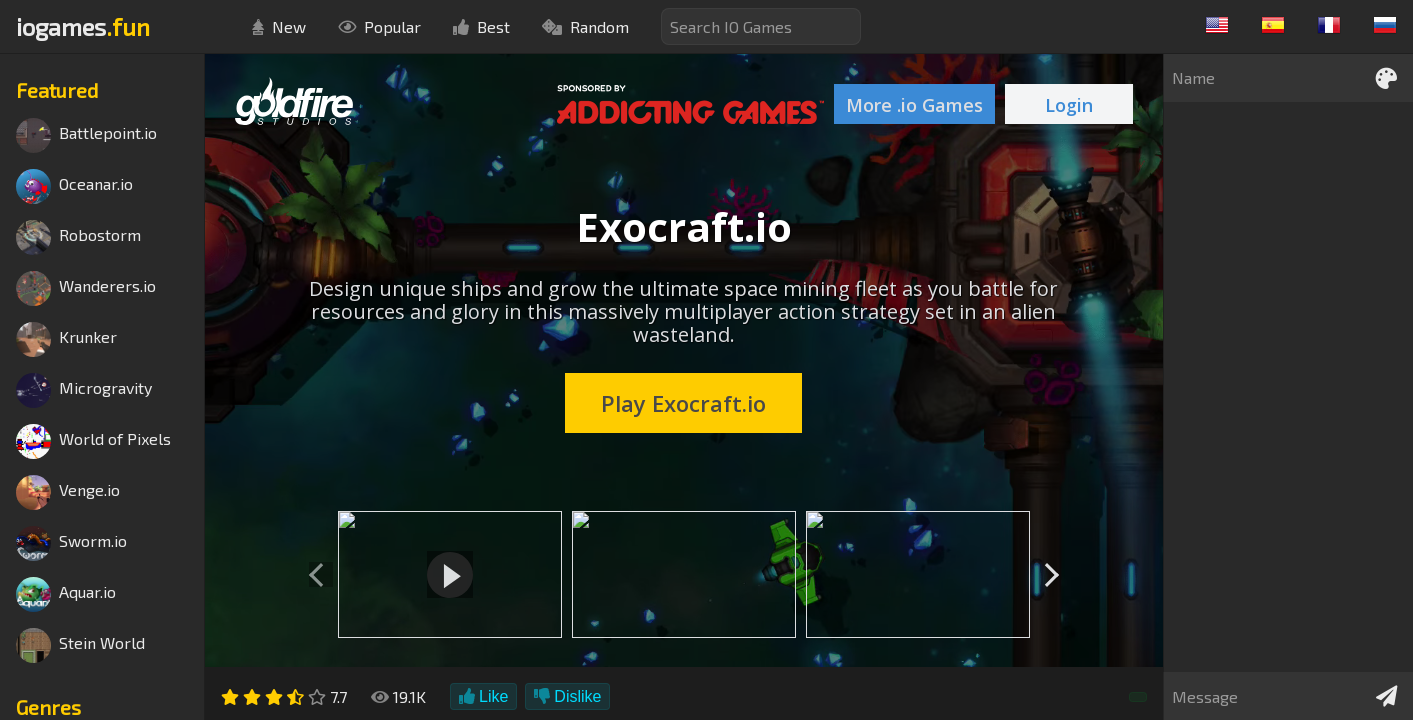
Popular (379, 26)
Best (481, 26)
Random (585, 26)
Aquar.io (66, 594)
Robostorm (78, 237)
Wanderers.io (86, 288)
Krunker (66, 339)
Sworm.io (71, 543)
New (279, 26)
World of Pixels (93, 441)
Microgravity (84, 390)
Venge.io (68, 492)
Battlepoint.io (86, 135)
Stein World (80, 645)
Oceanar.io (74, 186)
